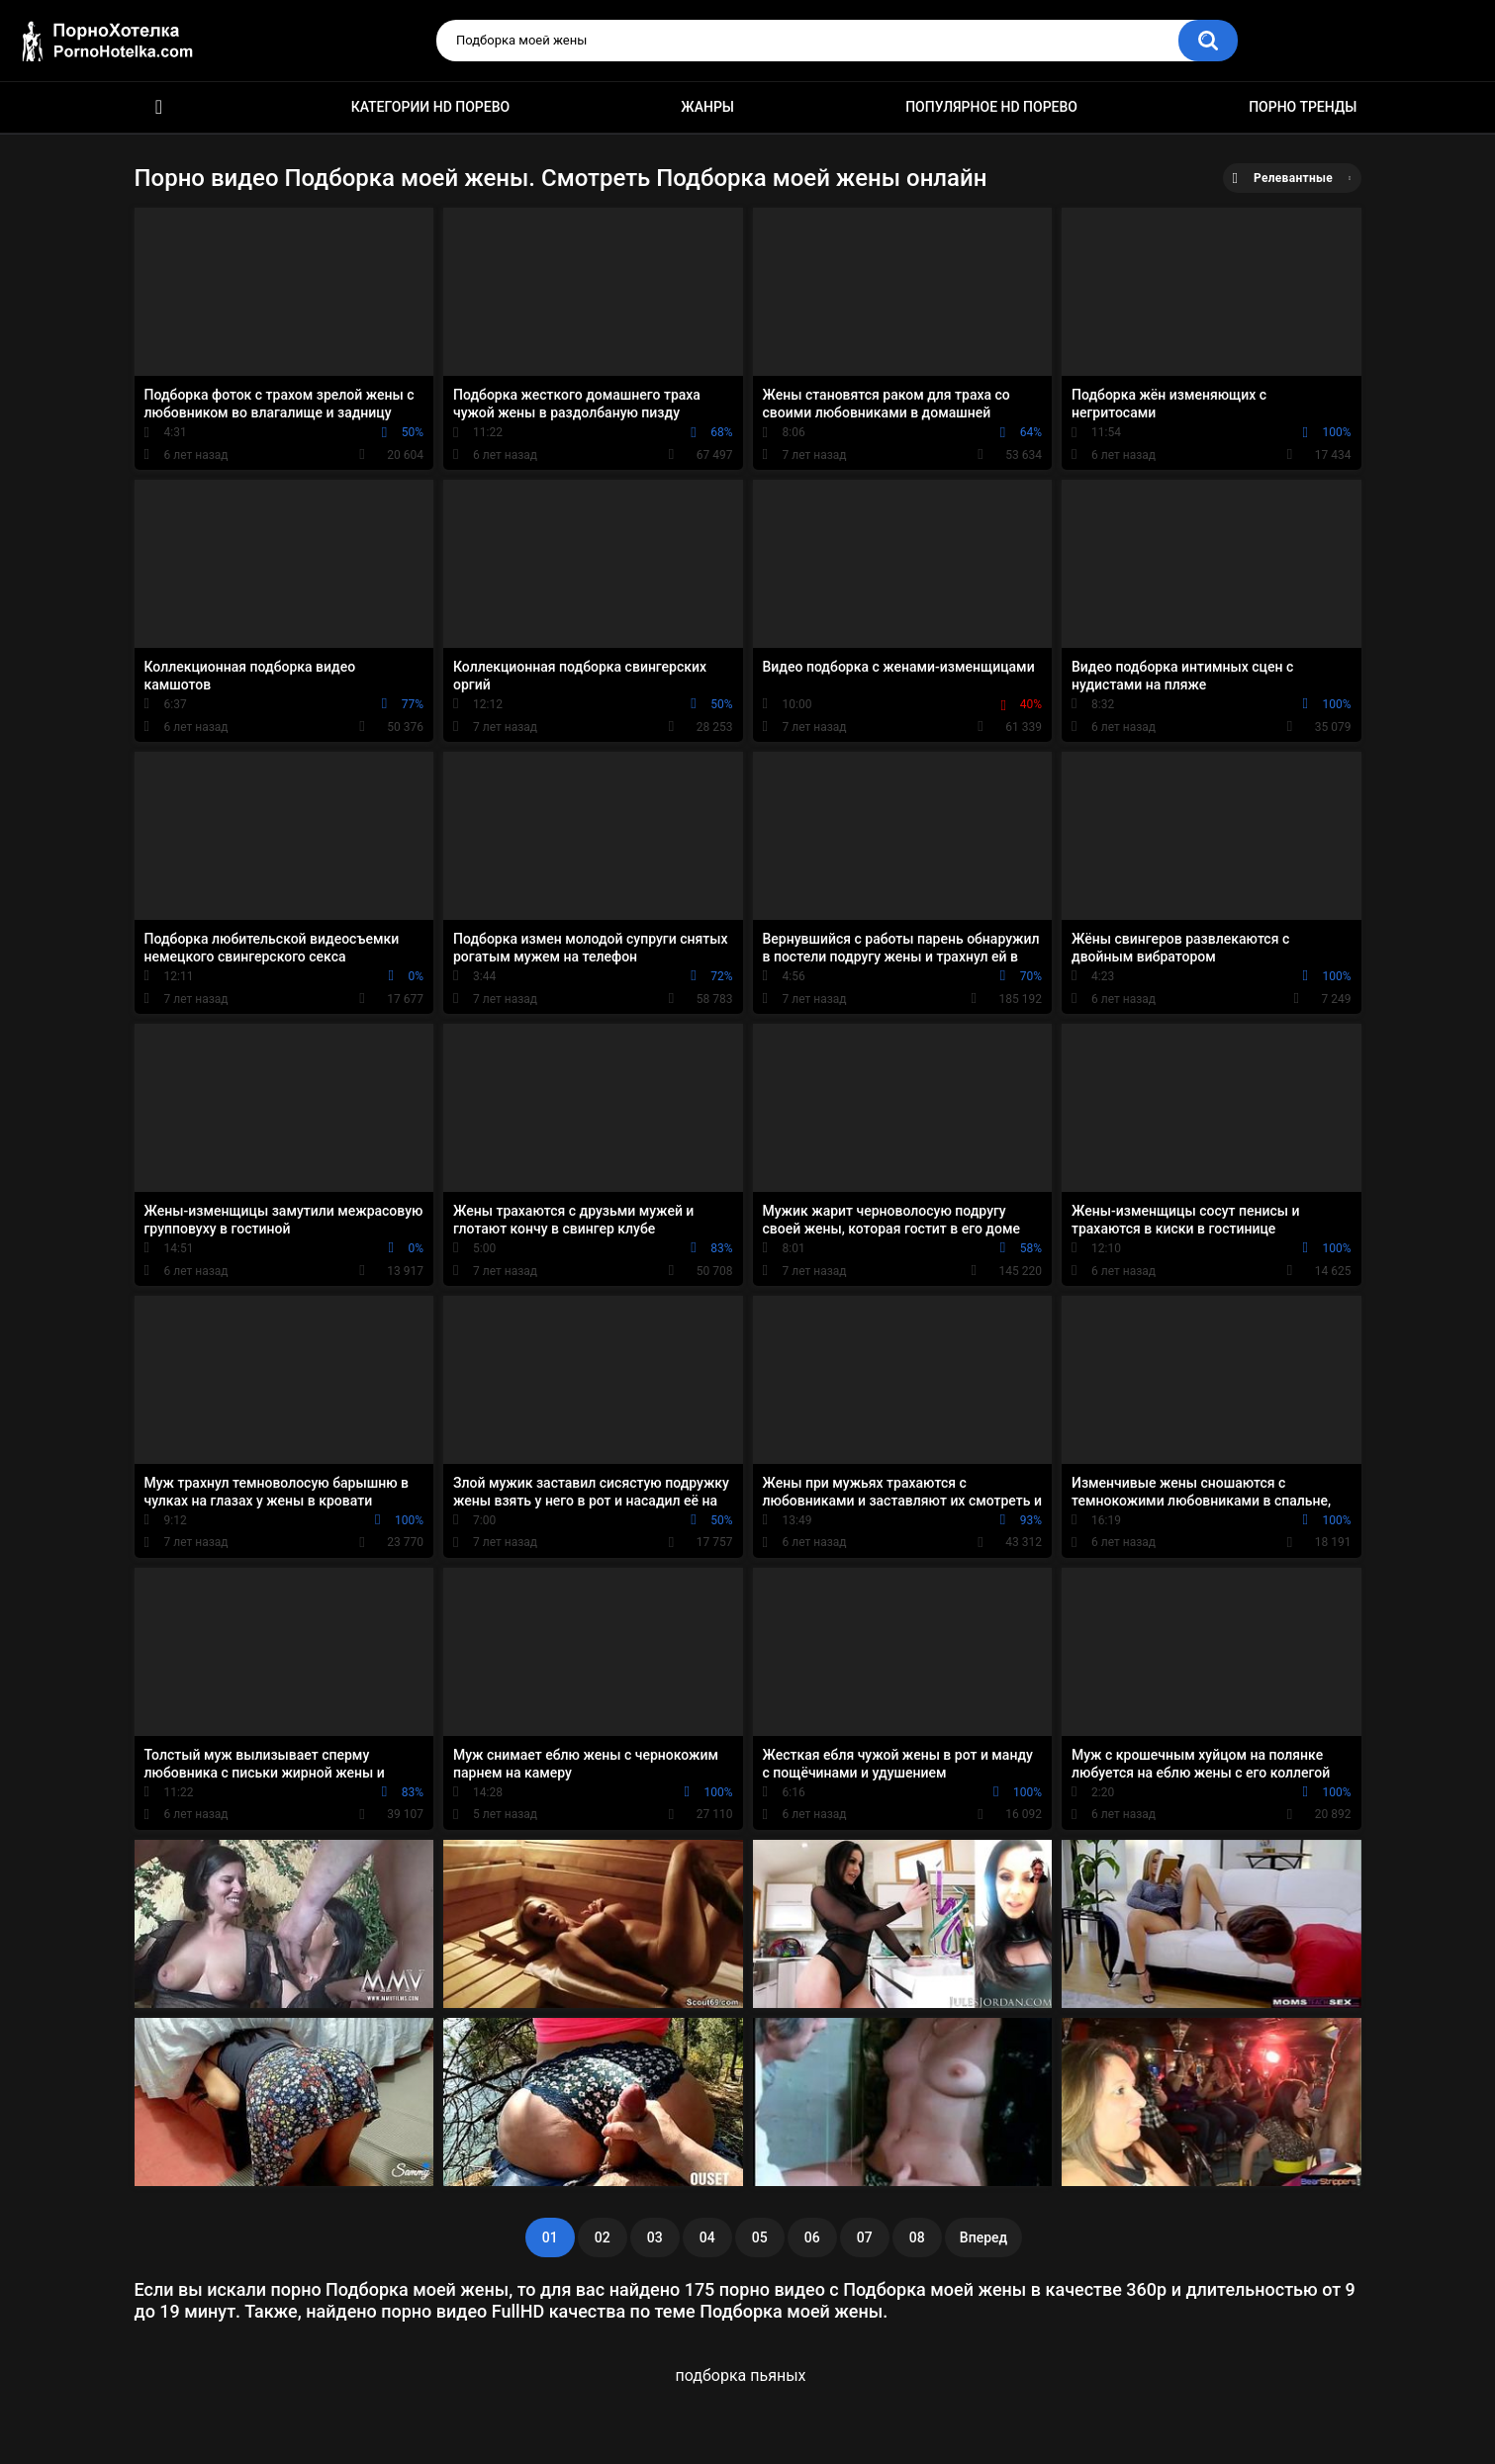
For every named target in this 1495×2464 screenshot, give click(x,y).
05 (760, 2237)
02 (602, 2237)
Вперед (983, 2237)
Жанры (707, 107)
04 (707, 2237)
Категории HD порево (431, 107)
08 (917, 2237)
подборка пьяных (741, 2375)
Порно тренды (1302, 107)
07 (865, 2237)
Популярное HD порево (991, 107)
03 (655, 2237)
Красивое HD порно (159, 107)
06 (812, 2237)
